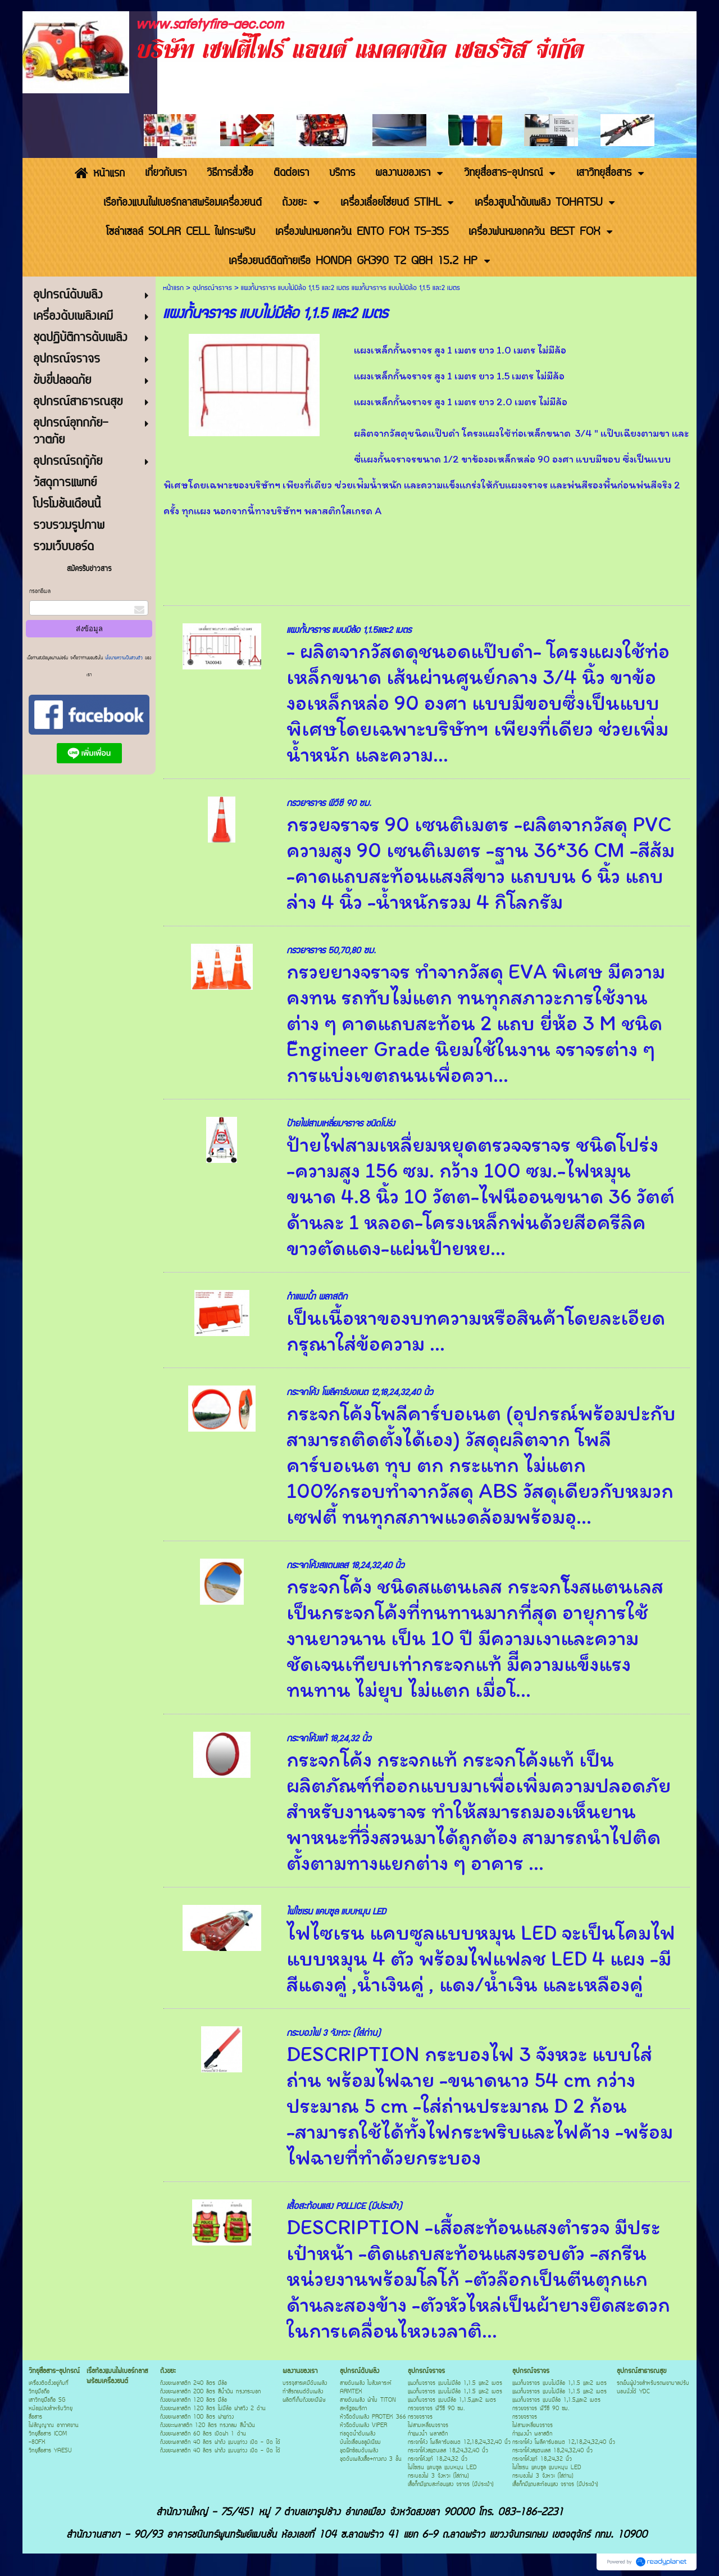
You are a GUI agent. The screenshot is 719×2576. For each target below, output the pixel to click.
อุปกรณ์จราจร (212, 288)
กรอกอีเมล (40, 591)
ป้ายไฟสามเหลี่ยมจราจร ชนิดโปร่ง (340, 1123)
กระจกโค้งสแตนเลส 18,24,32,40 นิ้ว (345, 1565)
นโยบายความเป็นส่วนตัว (124, 658)
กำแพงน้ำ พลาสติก (316, 1297)
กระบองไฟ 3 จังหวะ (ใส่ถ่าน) (333, 2033)
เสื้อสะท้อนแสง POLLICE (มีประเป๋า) (344, 2206)
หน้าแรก (173, 288)
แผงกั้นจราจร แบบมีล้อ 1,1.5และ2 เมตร (348, 630)
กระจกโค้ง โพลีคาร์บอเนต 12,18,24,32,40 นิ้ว (359, 1392)
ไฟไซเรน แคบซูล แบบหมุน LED (335, 1911)
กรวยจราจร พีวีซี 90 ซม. (328, 803)
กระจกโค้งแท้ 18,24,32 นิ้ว (328, 1738)
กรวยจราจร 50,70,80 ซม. (331, 950)
